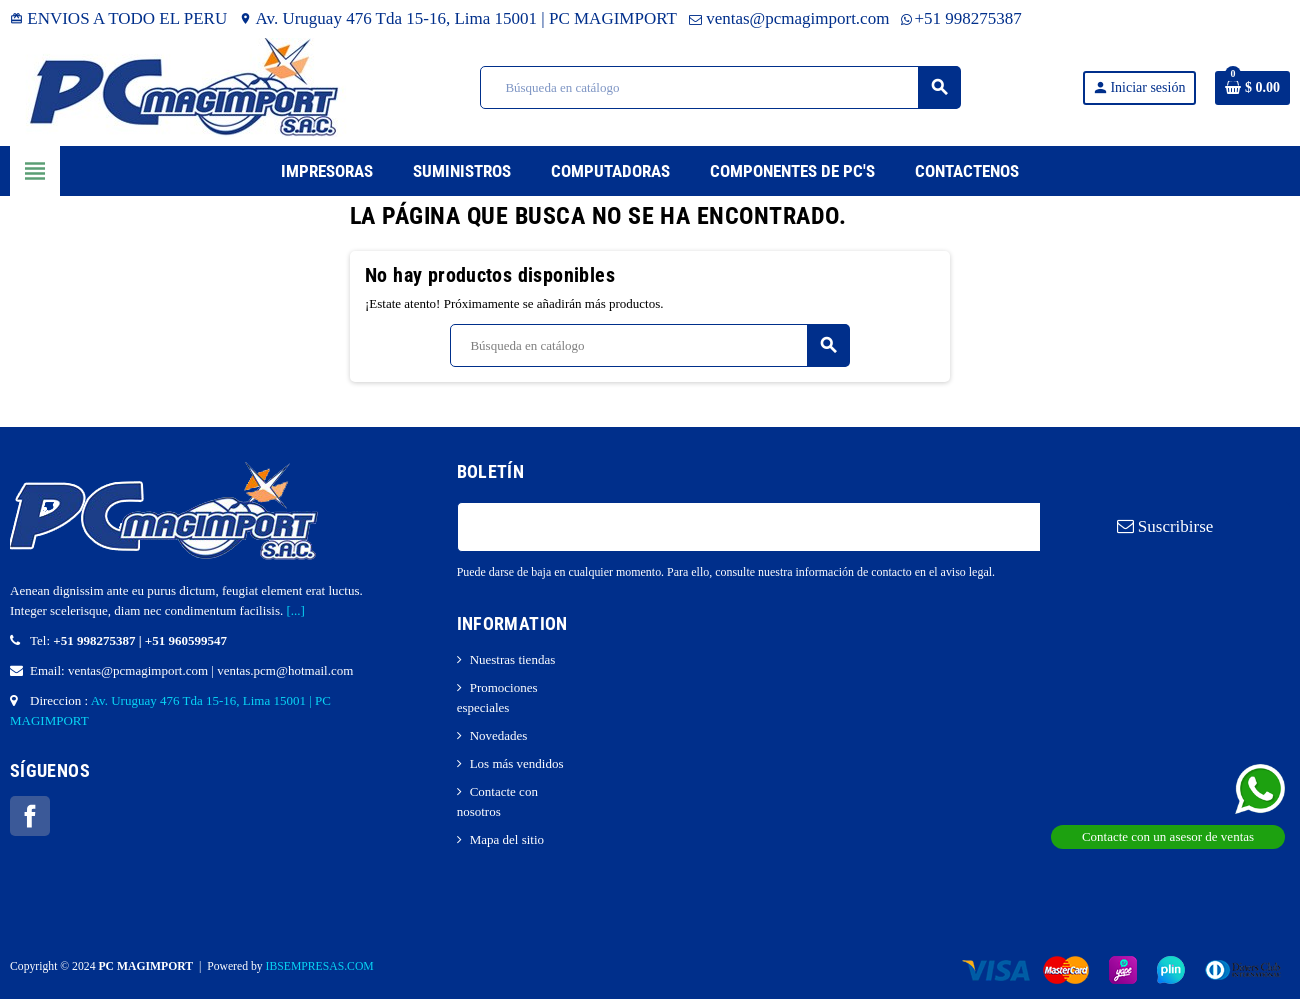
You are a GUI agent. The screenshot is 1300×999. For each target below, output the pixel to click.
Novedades (499, 735)
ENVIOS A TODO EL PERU (118, 18)
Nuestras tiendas (513, 659)
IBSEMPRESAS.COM (320, 966)
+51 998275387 (961, 18)
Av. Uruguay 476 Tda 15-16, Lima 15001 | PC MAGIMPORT (458, 18)
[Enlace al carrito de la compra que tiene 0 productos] (1252, 88)
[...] (296, 610)
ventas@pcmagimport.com (789, 18)
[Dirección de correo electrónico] (748, 527)
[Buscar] (720, 87)
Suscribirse (1165, 526)
